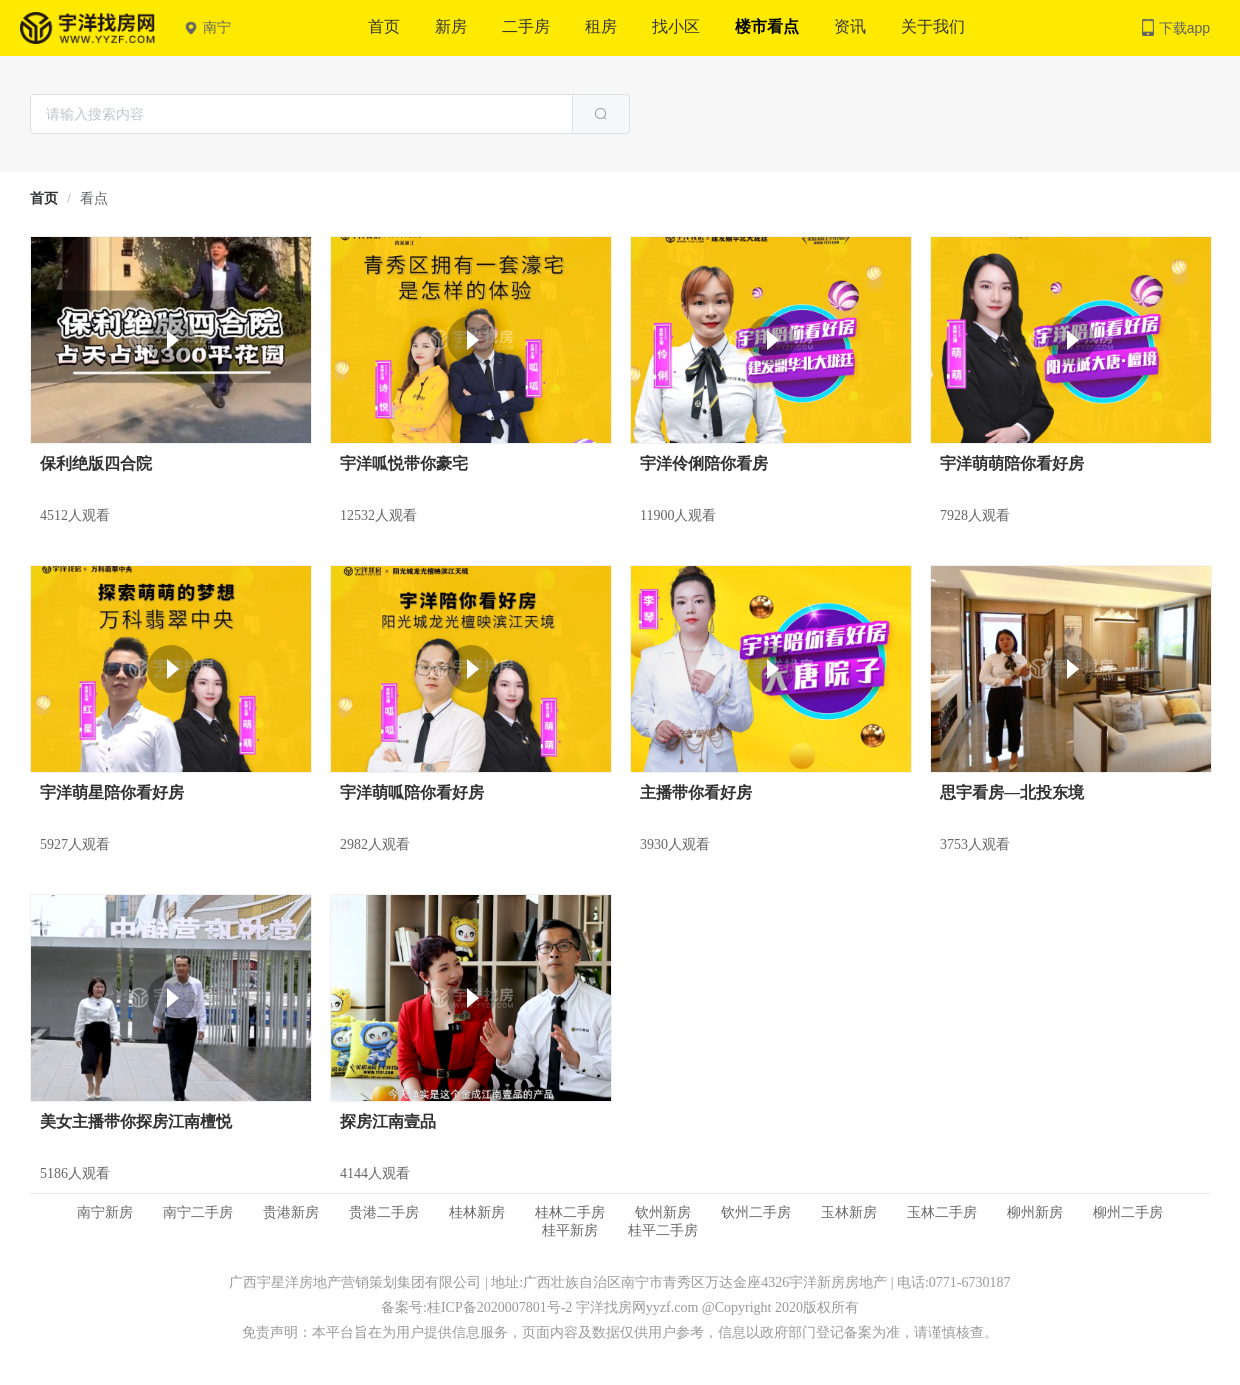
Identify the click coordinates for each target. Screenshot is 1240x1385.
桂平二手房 (663, 1230)
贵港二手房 (384, 1212)
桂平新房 (570, 1230)
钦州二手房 (756, 1212)
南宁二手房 (198, 1212)
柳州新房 (1035, 1212)
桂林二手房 (570, 1212)
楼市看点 (767, 26)
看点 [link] (94, 198)
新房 (451, 26)
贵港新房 (291, 1212)
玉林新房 (849, 1212)
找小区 (676, 26)
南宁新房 (105, 1212)
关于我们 (933, 26)
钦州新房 (663, 1212)
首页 (384, 26)
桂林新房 (477, 1212)
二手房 (526, 26)
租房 (601, 26)
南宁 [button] (208, 27)
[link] (44, 198)
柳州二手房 (1128, 1212)
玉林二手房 (942, 1212)
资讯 (850, 26)
